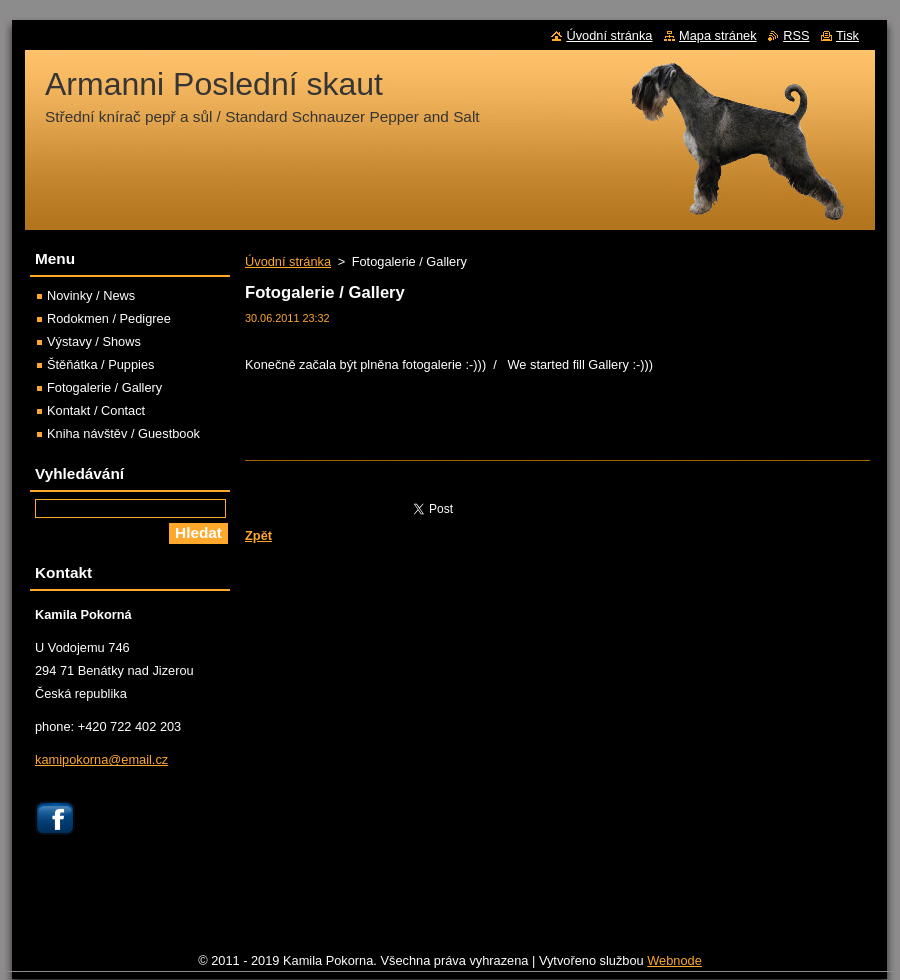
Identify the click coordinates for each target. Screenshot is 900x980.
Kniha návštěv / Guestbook (123, 433)
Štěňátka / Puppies (100, 364)
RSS (796, 35)
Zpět (258, 535)
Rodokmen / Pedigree (109, 318)
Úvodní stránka (288, 261)
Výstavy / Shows (94, 341)
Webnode (674, 960)
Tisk (847, 35)
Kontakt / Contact (96, 410)
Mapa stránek (718, 35)
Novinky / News (91, 295)
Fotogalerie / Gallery (104, 387)
